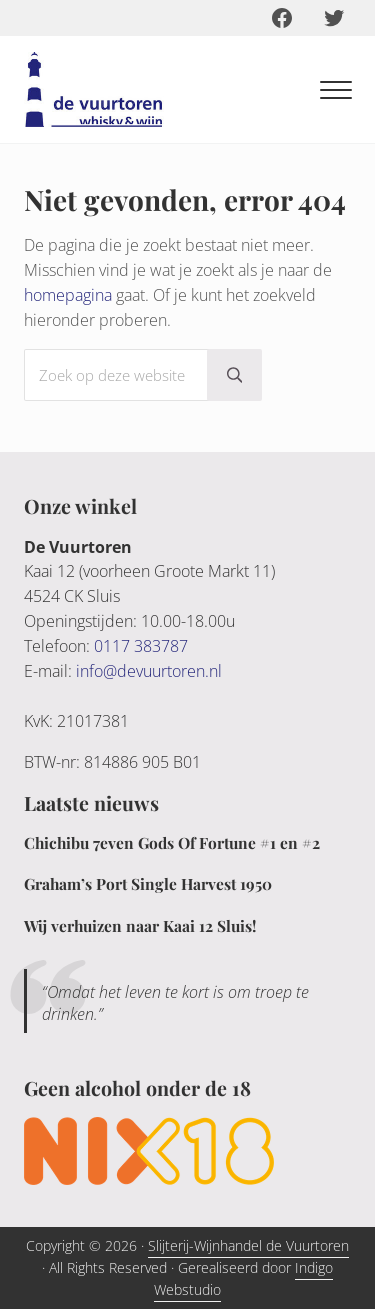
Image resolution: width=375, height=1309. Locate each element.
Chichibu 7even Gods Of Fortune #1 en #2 (172, 842)
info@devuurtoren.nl (149, 671)
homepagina (68, 295)
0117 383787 (141, 646)
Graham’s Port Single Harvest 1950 (148, 883)
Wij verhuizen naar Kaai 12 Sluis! (140, 925)
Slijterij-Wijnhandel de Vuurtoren (248, 1245)
